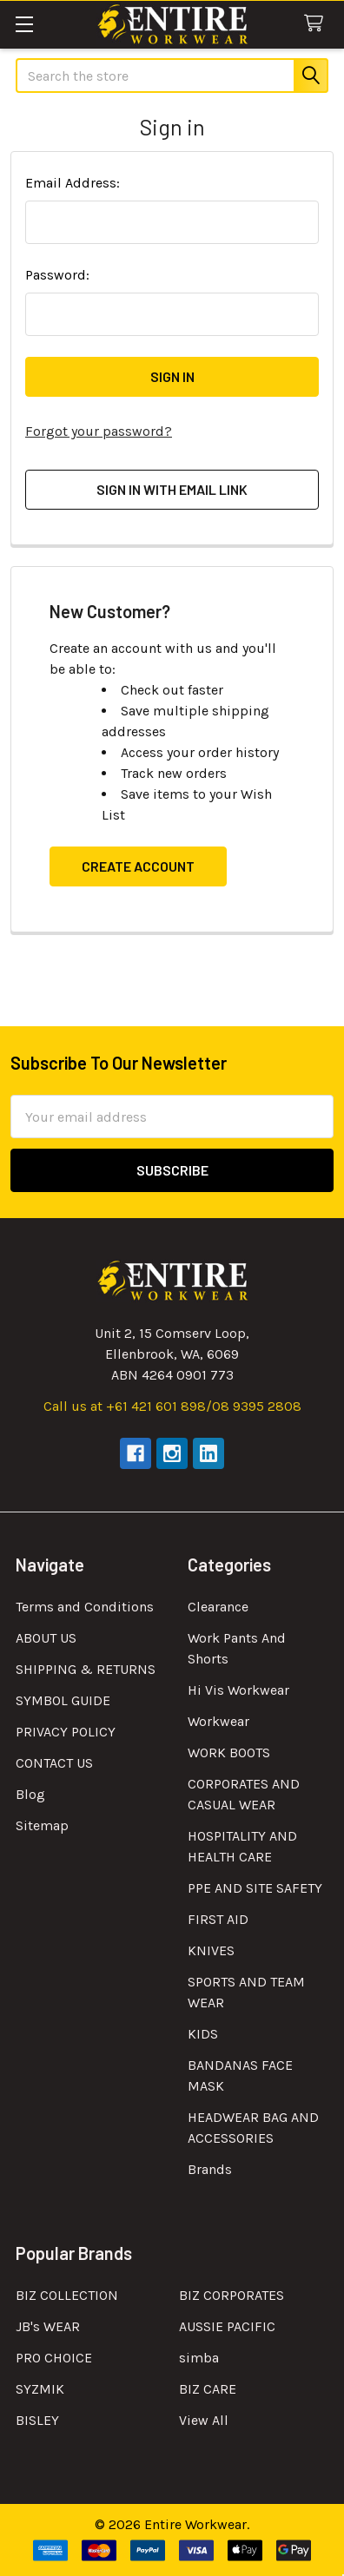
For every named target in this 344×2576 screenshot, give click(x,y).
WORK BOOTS (229, 1752)
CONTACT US (54, 1763)
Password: (57, 275)
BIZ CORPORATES (231, 2295)
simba (199, 2357)
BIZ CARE (207, 2389)
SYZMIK (40, 2389)
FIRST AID (218, 1919)
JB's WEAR (48, 2326)
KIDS (203, 2034)
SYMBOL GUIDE (63, 1700)
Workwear (218, 1721)
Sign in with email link (172, 489)
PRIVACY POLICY (66, 1731)
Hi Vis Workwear (238, 1690)
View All (203, 2420)
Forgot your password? (98, 431)
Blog (30, 1794)
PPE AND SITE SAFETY (255, 1888)
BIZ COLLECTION (67, 2295)
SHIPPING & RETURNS (85, 1669)
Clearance (218, 1606)
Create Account (138, 866)
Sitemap (42, 1825)
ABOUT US (46, 1638)
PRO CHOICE (54, 2357)
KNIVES (211, 1950)
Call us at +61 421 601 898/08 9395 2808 (172, 1406)
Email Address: (72, 183)
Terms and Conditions (85, 1606)
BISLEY (37, 2420)
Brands (210, 2169)
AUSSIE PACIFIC (227, 2326)
